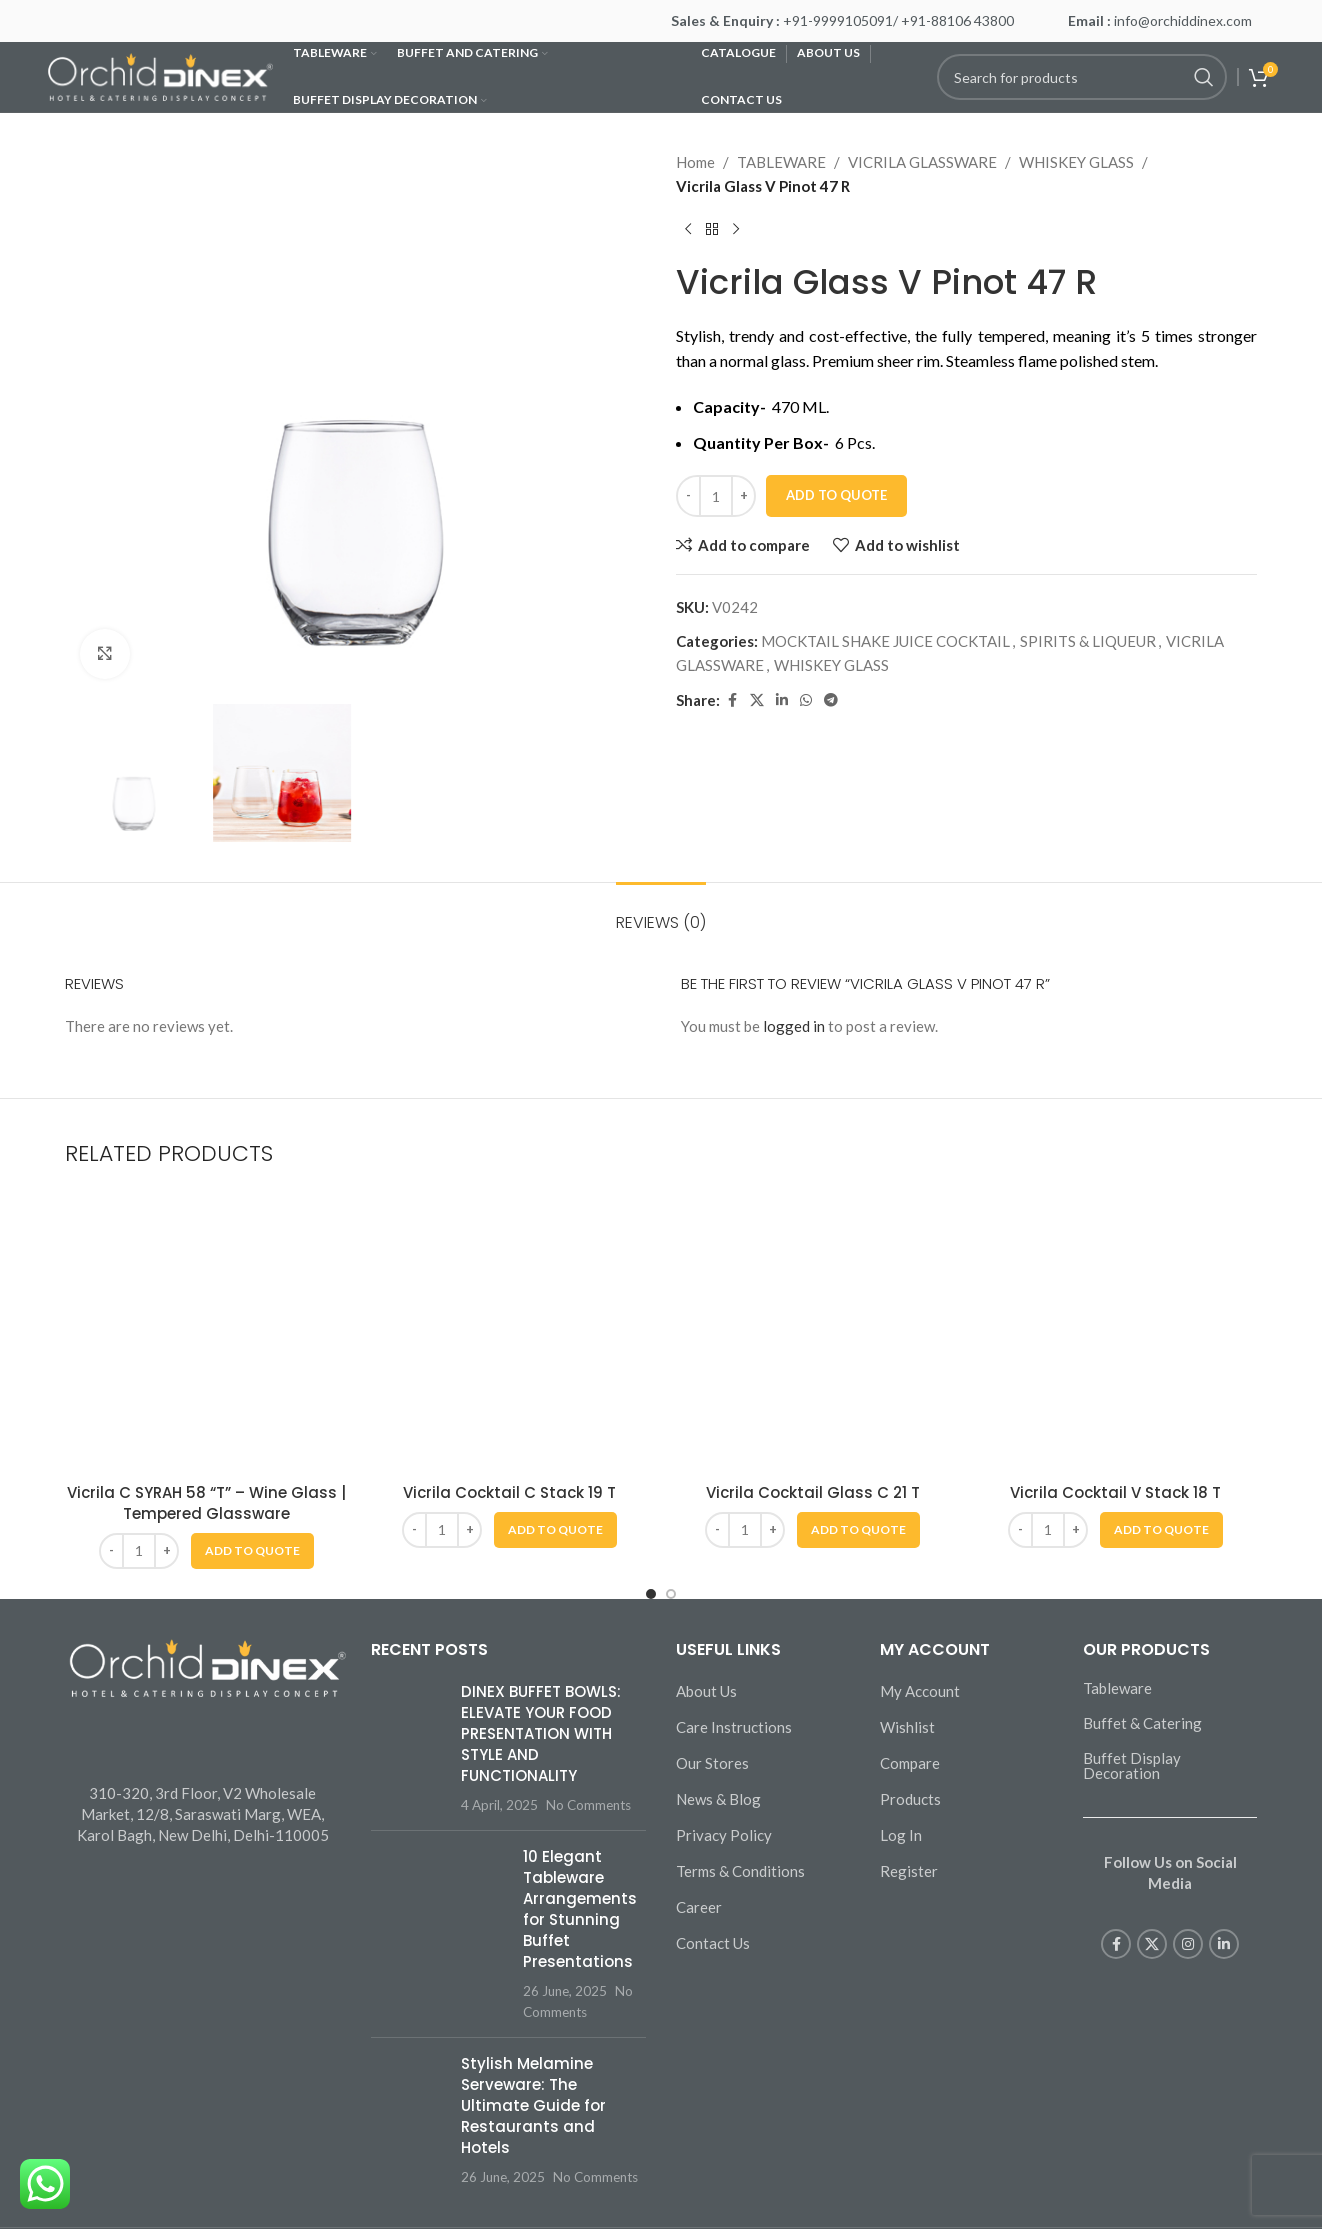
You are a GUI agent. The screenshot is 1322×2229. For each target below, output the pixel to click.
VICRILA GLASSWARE (922, 162)
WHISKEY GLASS (1076, 162)
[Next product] (736, 230)
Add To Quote (836, 495)
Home (695, 162)
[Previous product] (688, 230)
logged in (794, 1026)
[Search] (1082, 77)
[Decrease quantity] (688, 496)
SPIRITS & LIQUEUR (1088, 641)
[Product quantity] (716, 496)
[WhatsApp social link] (806, 700)
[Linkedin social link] (782, 700)
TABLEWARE (781, 162)
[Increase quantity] (743, 496)
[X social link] (757, 700)
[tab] (661, 912)
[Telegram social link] (831, 700)
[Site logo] (160, 75)
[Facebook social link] (732, 700)
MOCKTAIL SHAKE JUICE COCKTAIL (885, 641)
